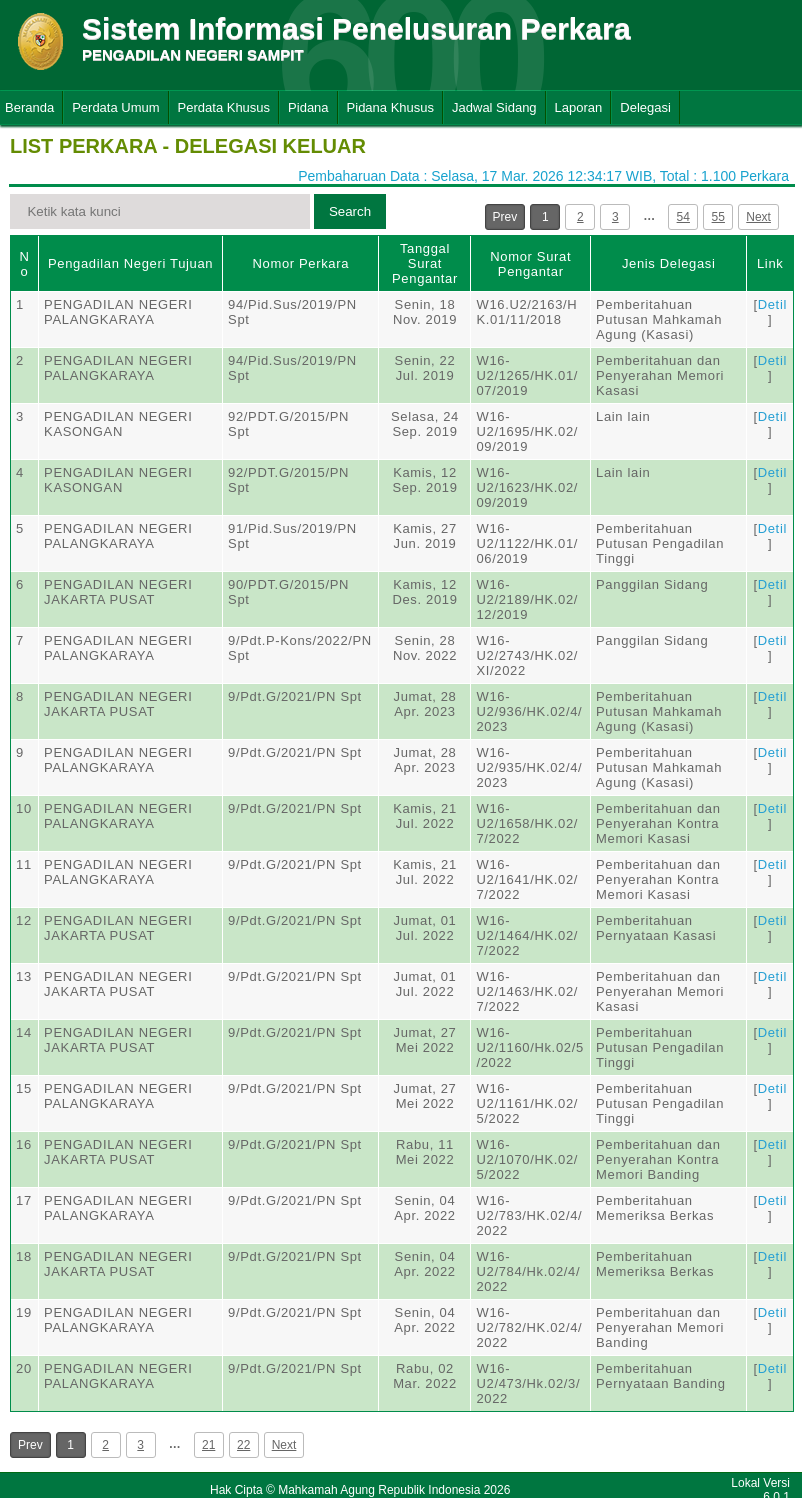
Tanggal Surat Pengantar (425, 263)
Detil (772, 304)
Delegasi (645, 107)
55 (718, 217)
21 (208, 1445)
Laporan (579, 107)
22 (243, 1445)
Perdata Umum (115, 107)
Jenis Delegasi (669, 263)
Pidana (308, 107)
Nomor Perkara (300, 263)
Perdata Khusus (224, 107)
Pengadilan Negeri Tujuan (130, 263)
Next (758, 217)
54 (683, 217)
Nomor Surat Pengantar (530, 264)
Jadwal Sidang (494, 107)
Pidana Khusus (390, 107)
